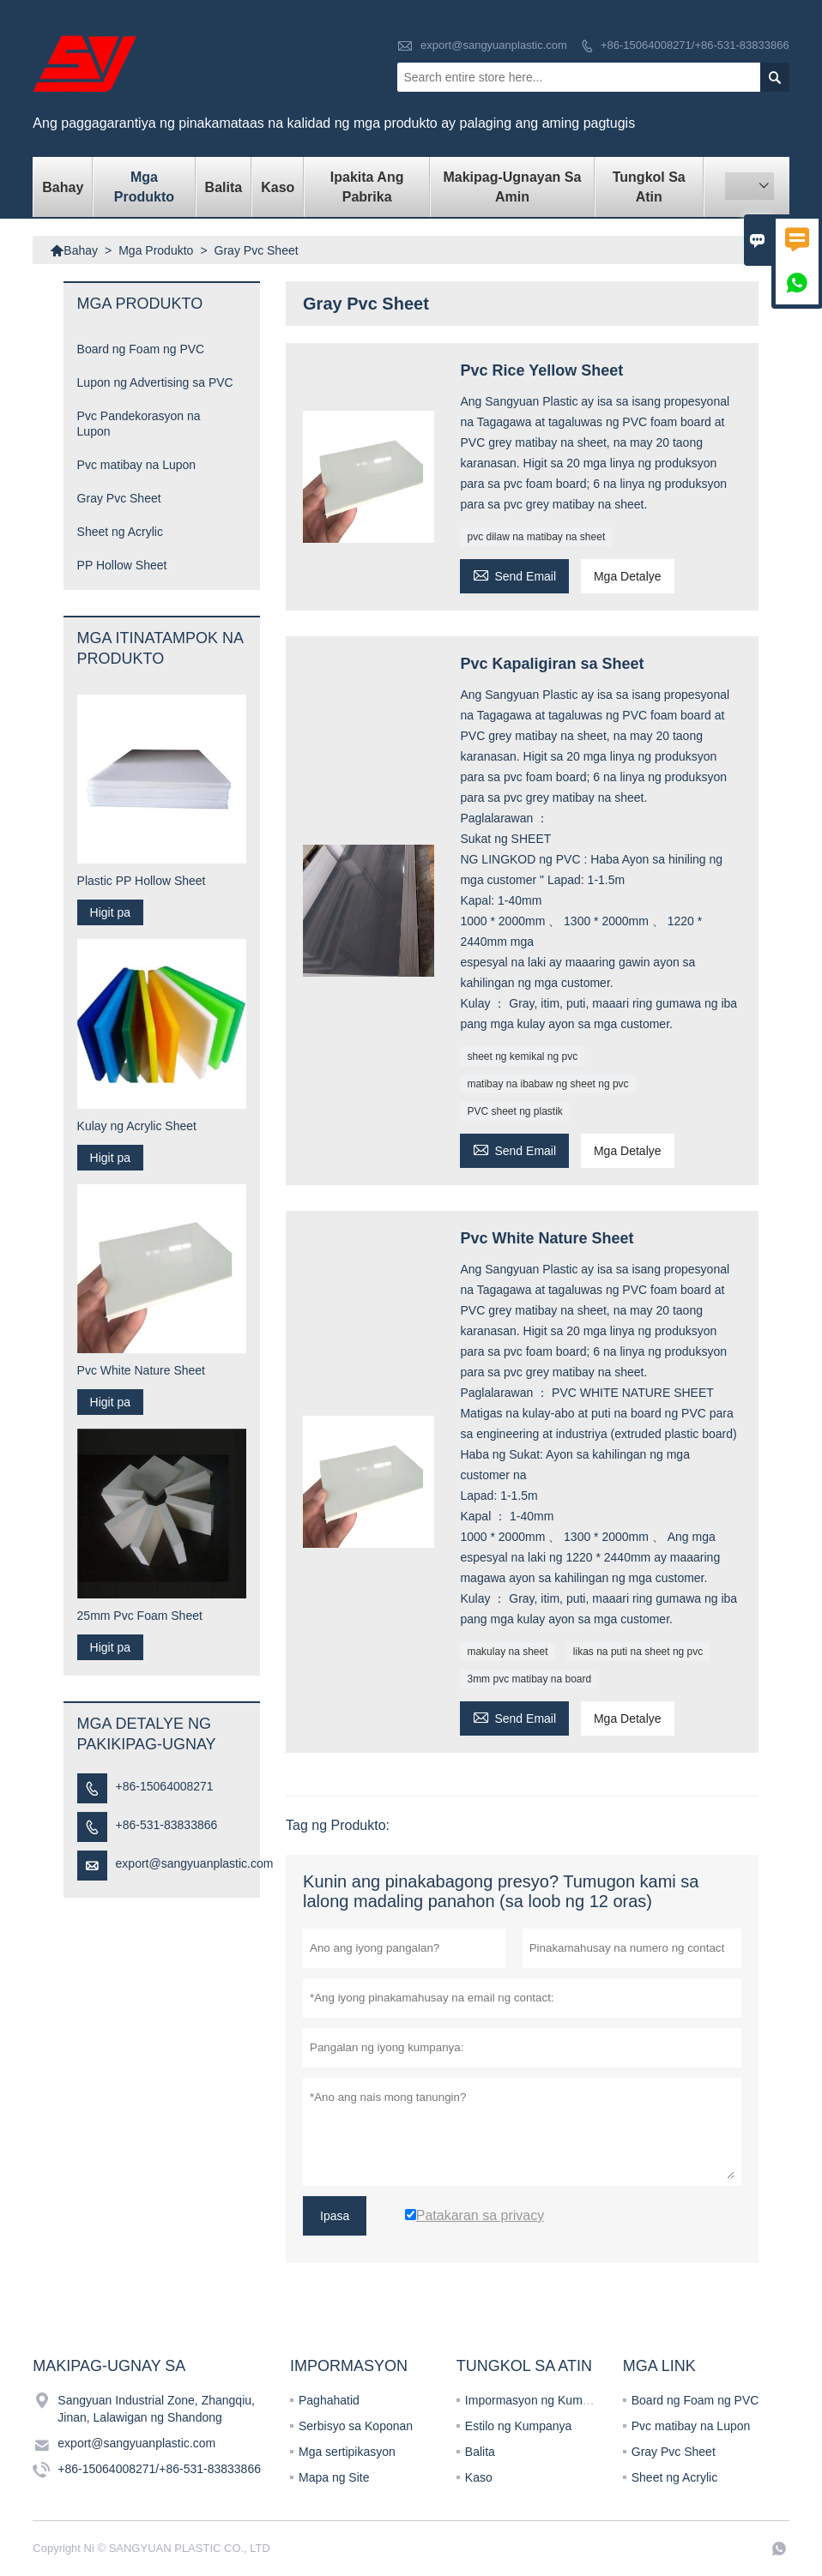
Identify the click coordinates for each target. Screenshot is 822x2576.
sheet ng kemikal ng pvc (522, 1056)
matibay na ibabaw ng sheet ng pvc (547, 1084)
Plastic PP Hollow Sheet (141, 881)
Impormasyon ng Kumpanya (540, 2400)
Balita (224, 187)
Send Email (514, 574)
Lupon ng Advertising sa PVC (155, 382)
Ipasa (334, 2216)
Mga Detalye (628, 576)
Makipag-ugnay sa (109, 2365)
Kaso (277, 187)
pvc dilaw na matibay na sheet (536, 537)
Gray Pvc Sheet (119, 498)
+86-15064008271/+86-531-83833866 (695, 45)
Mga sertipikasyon (347, 2452)
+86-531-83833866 (167, 1825)
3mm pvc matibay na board (529, 1679)
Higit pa (110, 912)
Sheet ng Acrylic (120, 532)
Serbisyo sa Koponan (356, 2426)
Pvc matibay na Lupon (136, 465)
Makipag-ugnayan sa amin (512, 187)
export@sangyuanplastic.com (493, 45)
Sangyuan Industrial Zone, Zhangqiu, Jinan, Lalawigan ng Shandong (156, 2408)
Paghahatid (329, 2400)
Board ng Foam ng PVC (141, 349)
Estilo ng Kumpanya (518, 2426)
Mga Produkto (144, 187)
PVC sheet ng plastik (514, 1111)
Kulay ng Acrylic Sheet (136, 1126)
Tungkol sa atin (649, 187)
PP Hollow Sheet (122, 565)
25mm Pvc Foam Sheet (139, 1615)
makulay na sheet (507, 1652)
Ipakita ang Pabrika (367, 187)
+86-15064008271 (165, 1786)
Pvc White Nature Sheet (141, 1370)
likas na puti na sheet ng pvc (638, 1652)
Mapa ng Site (334, 2477)
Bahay (62, 187)
